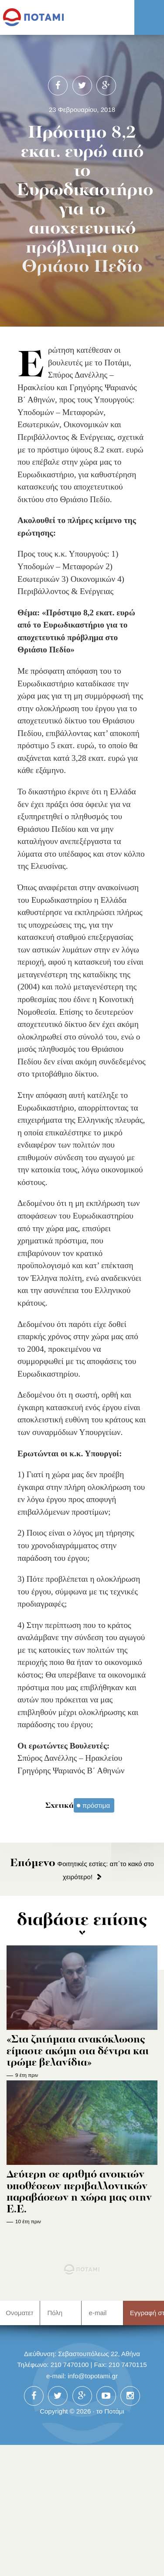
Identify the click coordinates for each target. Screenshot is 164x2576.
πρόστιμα (96, 1805)
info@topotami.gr (93, 2376)
